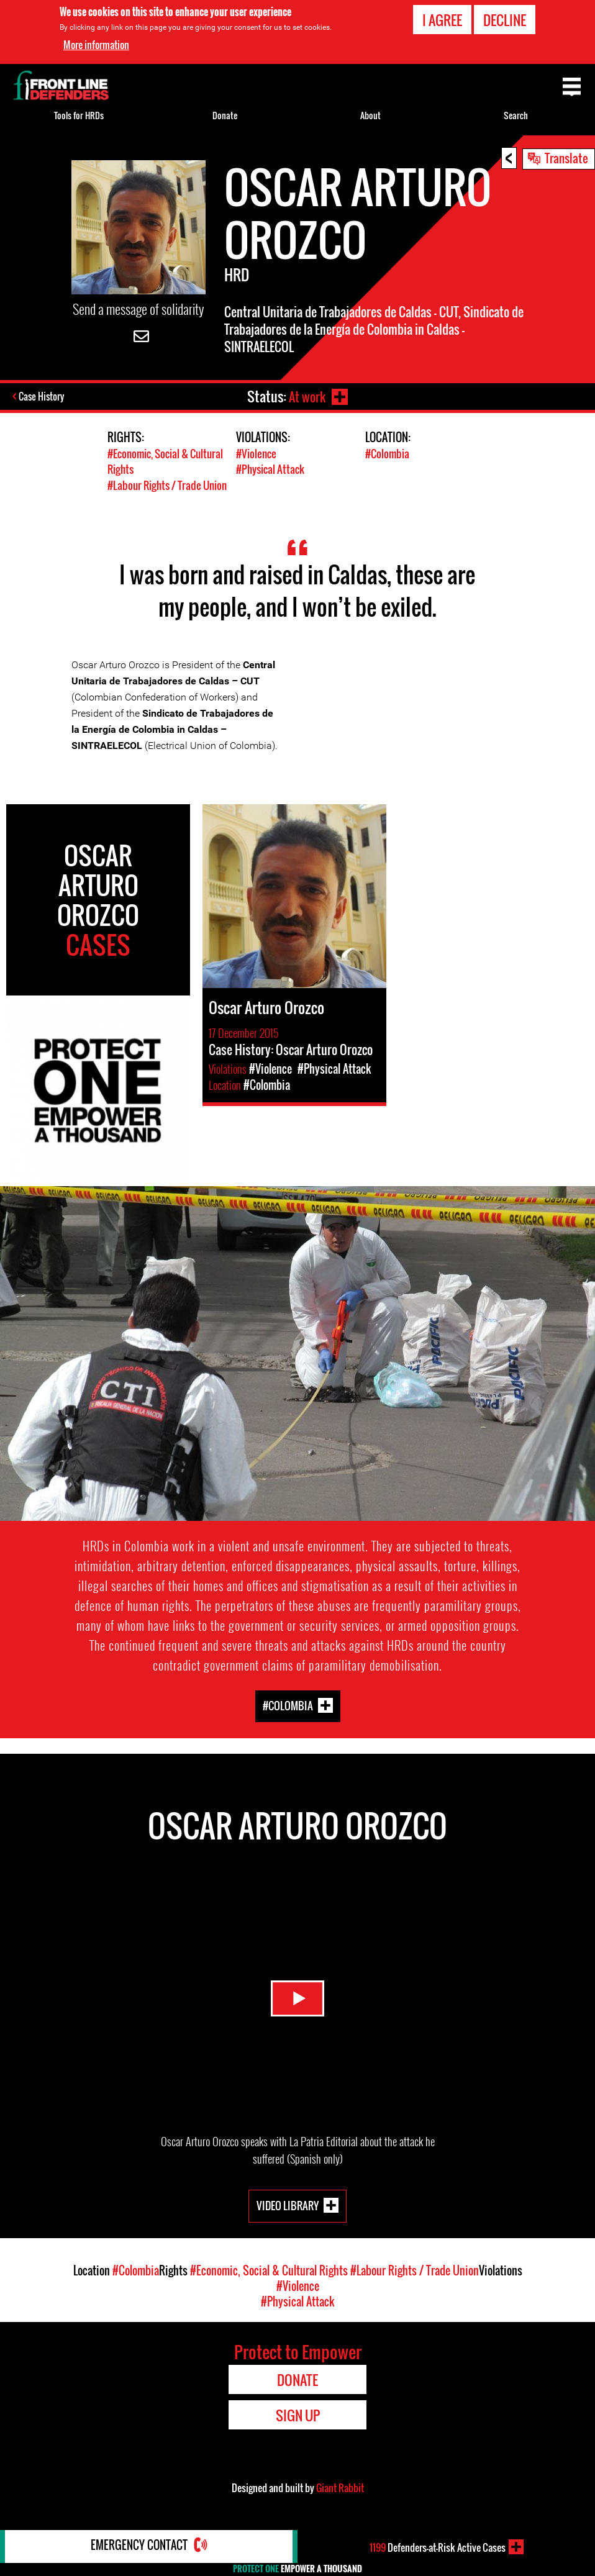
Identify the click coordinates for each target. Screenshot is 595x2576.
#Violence (256, 453)
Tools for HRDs (79, 115)
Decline (504, 20)
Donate (224, 115)
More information (96, 44)
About (370, 115)
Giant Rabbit (340, 2487)
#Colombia (387, 453)
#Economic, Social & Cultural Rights (269, 2270)
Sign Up (298, 2414)
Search (516, 115)
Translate (566, 157)
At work (305, 396)
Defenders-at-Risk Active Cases (437, 2547)
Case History (42, 397)
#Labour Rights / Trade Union (167, 484)
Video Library (288, 2205)
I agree (442, 20)
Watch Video (297, 1994)
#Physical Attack (270, 469)
